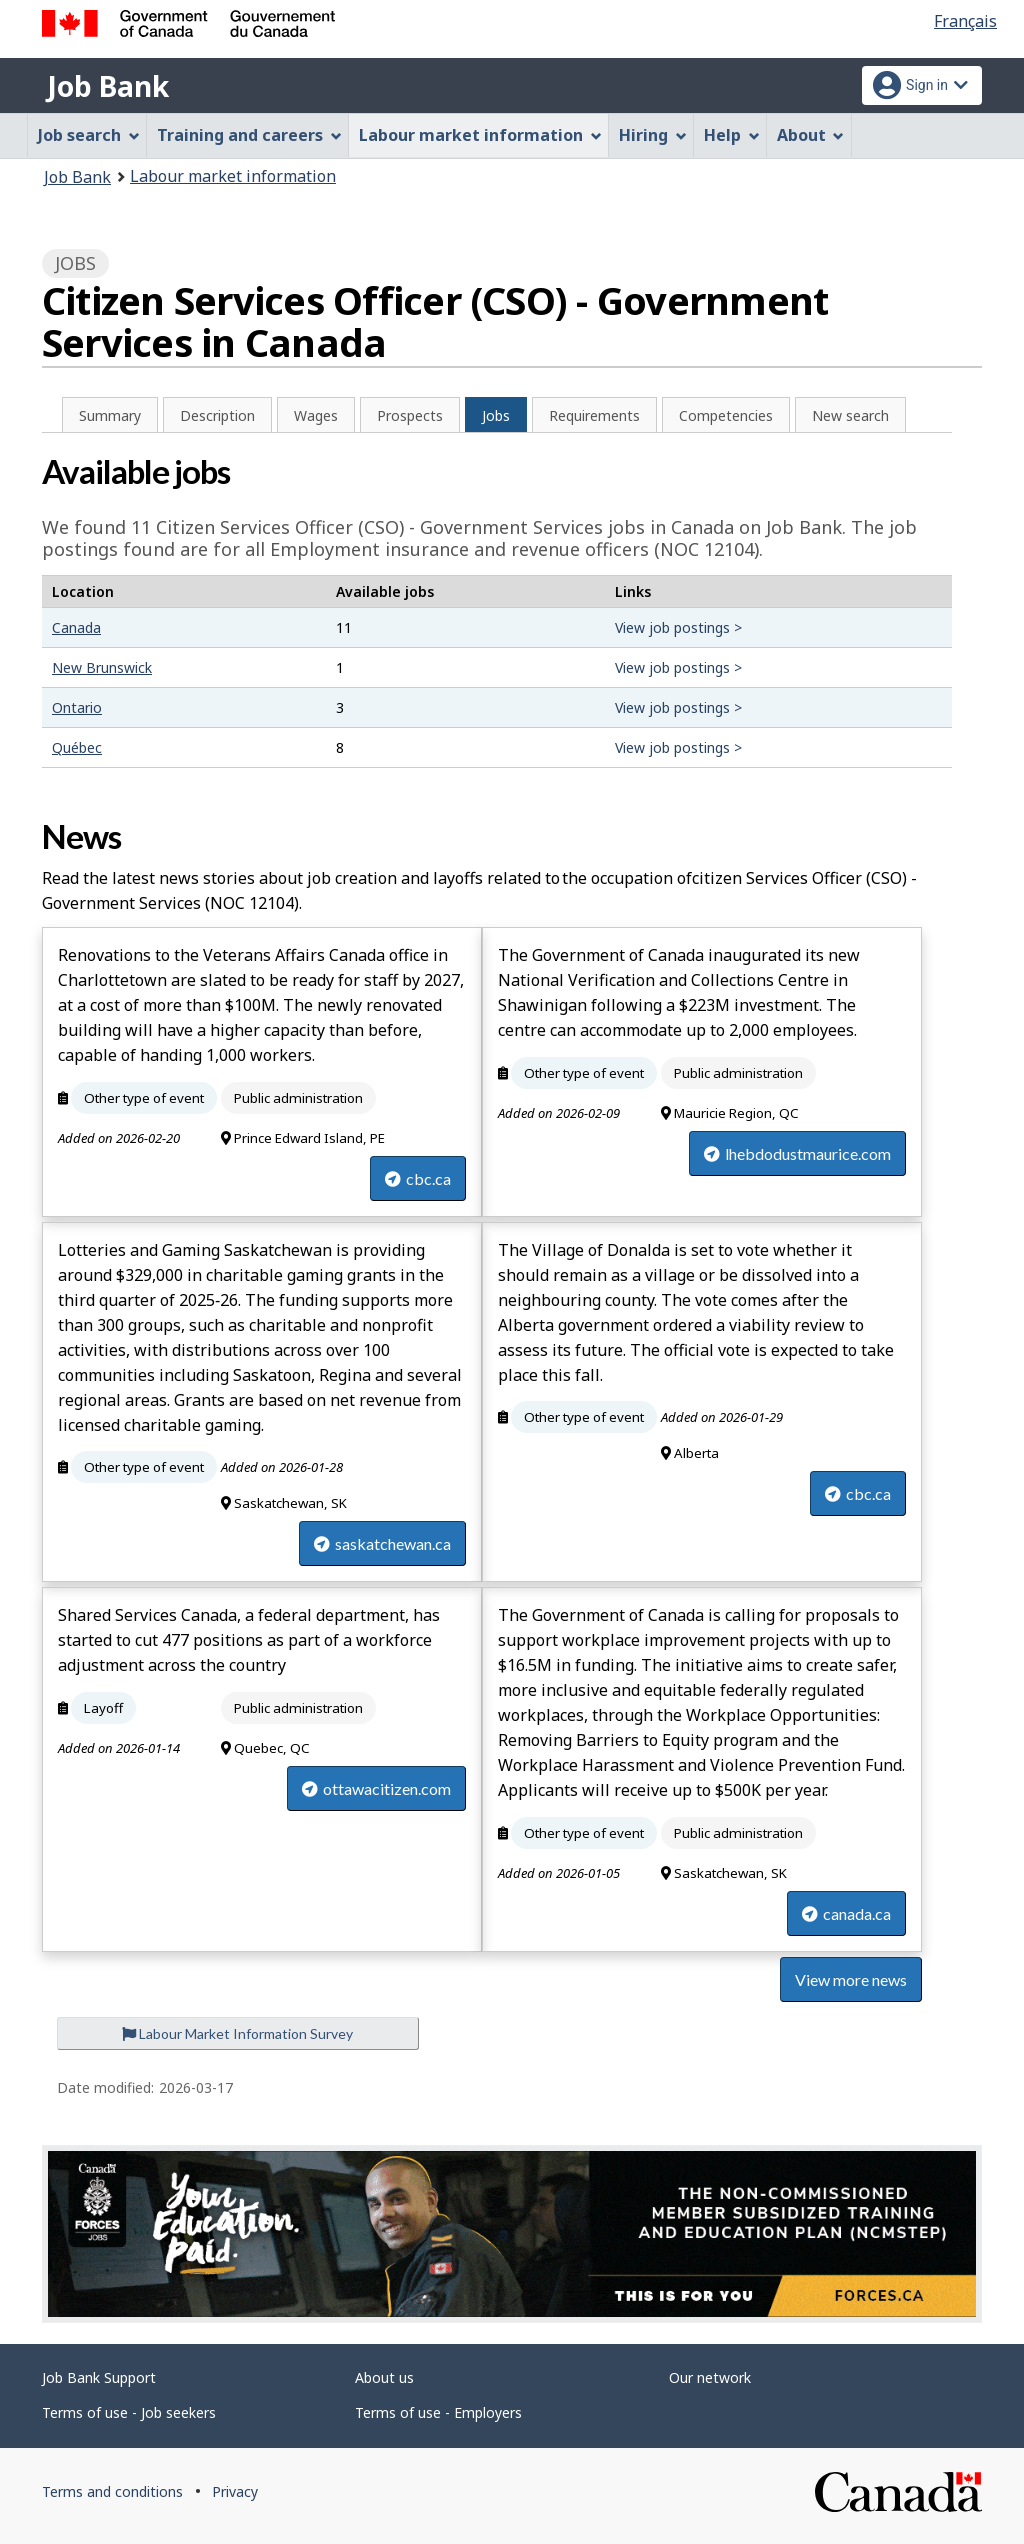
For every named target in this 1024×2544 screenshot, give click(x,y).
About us (384, 2377)
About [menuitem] (811, 135)
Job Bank (108, 86)
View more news (851, 1979)
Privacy (235, 2491)
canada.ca (846, 1913)
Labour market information (233, 176)
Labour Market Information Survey (237, 2033)
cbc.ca (418, 1178)
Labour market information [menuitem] (480, 135)
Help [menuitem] (732, 135)
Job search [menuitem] (89, 135)
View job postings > (678, 627)
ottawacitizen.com (376, 1788)
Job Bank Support (99, 2377)
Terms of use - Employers (438, 2412)
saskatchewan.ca (382, 1543)
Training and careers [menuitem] (249, 135)
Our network (710, 2377)
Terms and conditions (112, 2491)
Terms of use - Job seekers (129, 2412)
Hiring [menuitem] (653, 135)
